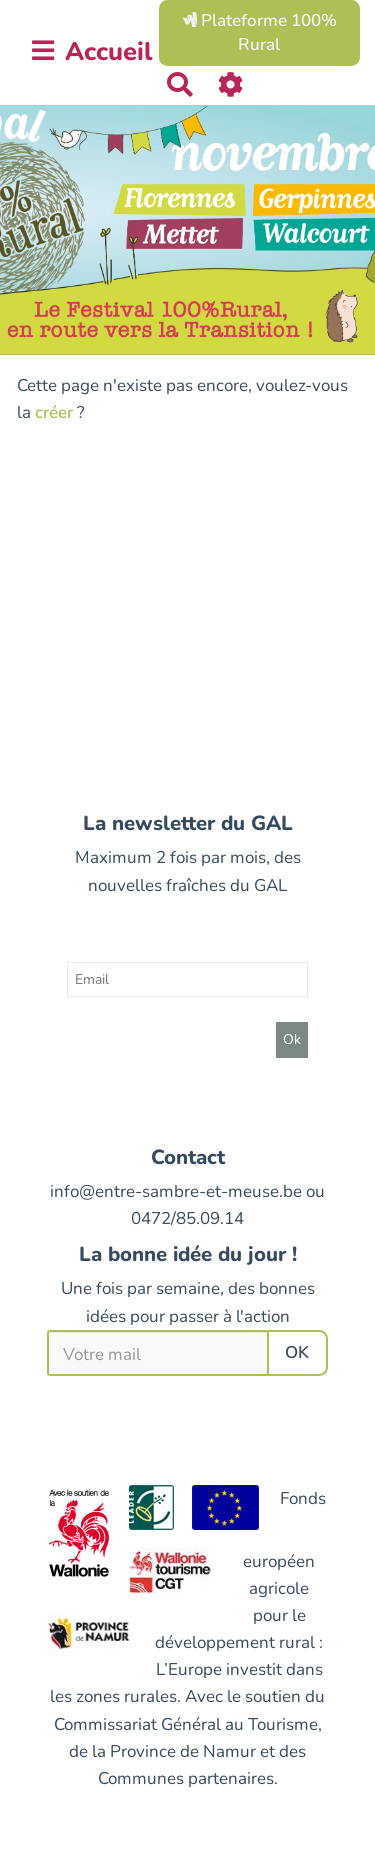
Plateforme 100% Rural (259, 32)
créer (54, 412)
